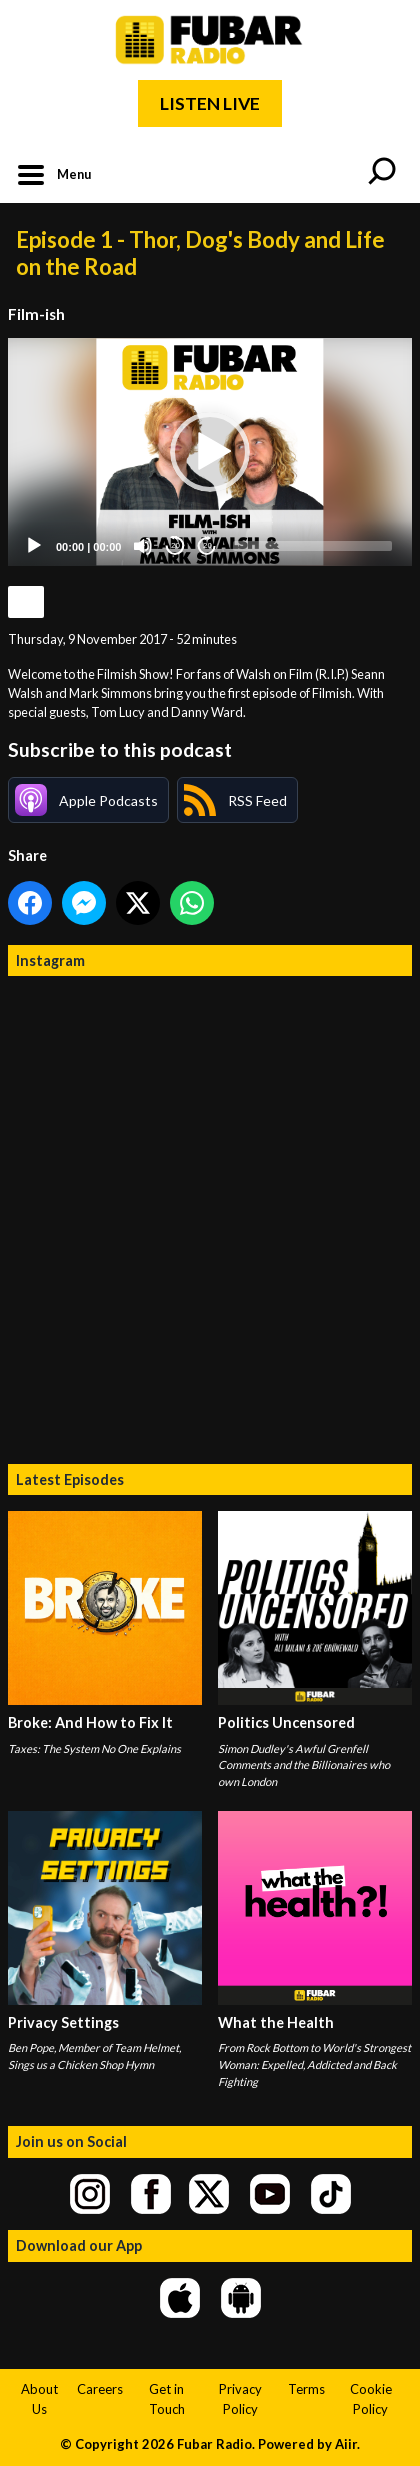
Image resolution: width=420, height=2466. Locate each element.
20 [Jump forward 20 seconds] (207, 545)
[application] (210, 451)
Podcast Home (26, 602)
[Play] (34, 546)
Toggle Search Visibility (382, 173)
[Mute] (143, 546)
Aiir (346, 2444)
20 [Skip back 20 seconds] (175, 545)
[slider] (312, 546)
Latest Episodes (70, 1479)
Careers (100, 2389)
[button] (210, 452)
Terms (306, 2389)
